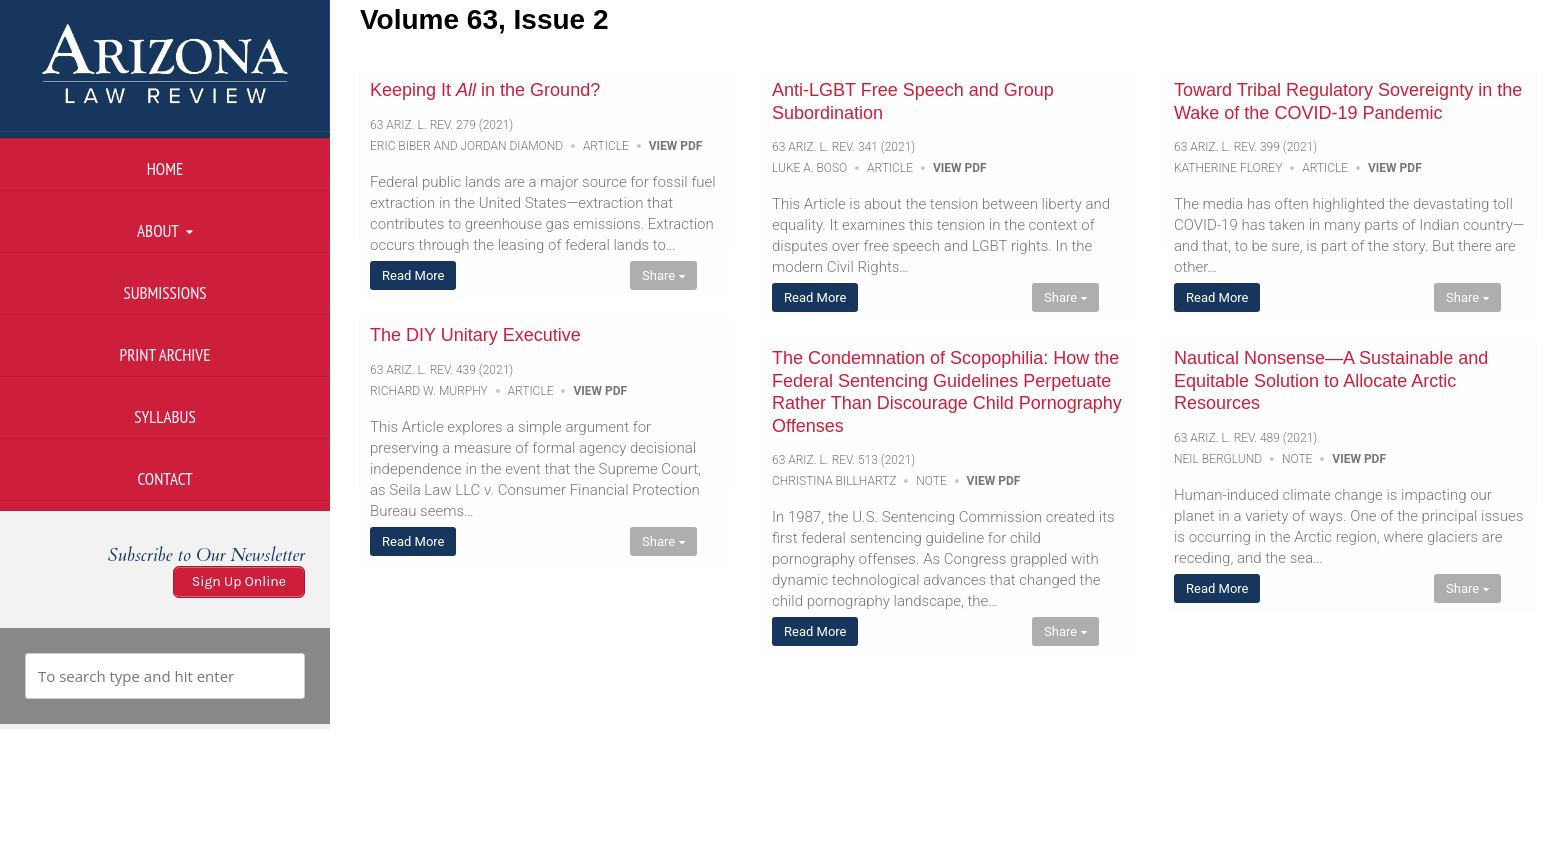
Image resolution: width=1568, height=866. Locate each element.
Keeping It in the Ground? (485, 90)
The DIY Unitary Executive (475, 335)
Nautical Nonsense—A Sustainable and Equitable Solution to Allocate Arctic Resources (1331, 380)
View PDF (676, 146)
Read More (413, 275)
